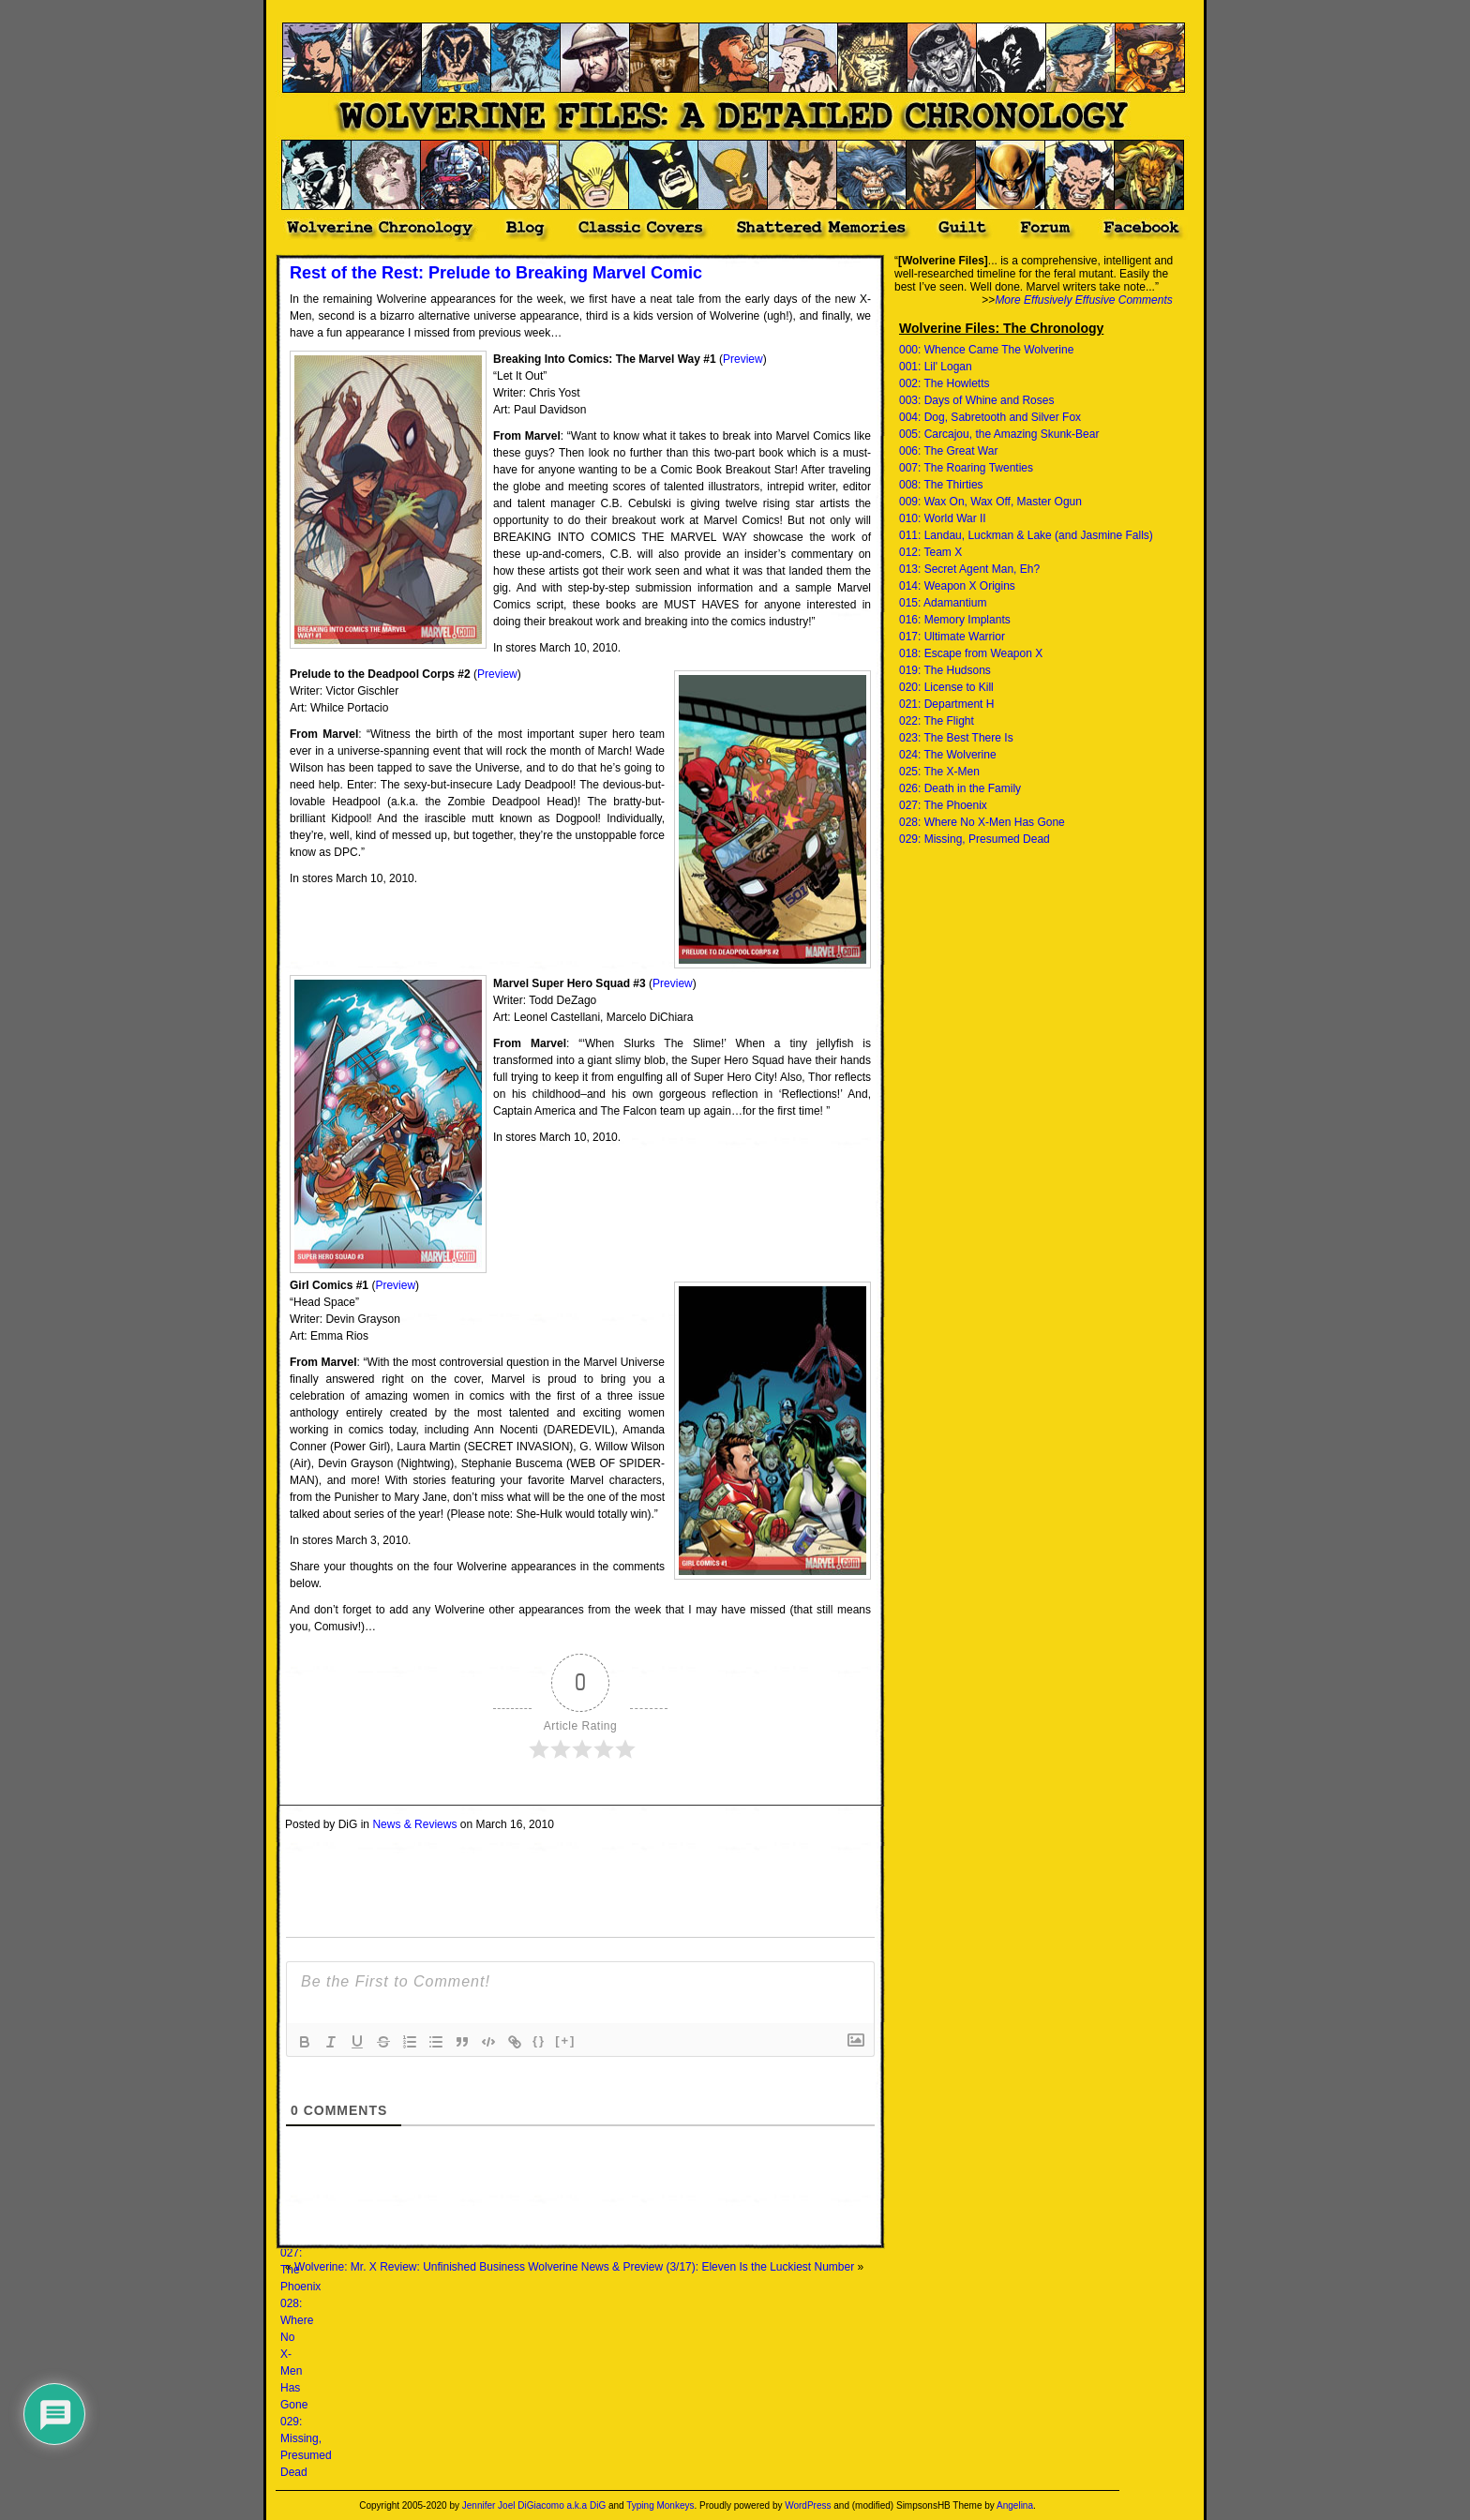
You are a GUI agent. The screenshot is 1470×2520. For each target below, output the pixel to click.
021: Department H (946, 704)
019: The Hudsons (945, 670)
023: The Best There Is (956, 737)
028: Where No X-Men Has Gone (982, 822)
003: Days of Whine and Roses (976, 400)
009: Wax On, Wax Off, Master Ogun (990, 501)
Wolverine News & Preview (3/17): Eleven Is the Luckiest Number (691, 2266)
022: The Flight (936, 721)
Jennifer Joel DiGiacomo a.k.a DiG (534, 2505)
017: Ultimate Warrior (952, 636)
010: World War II (942, 518)
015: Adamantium (942, 602)
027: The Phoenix (943, 805)
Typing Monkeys (660, 2505)
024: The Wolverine (948, 754)
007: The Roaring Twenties (966, 467)
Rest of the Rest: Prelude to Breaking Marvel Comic (496, 272)
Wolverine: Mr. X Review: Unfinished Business (409, 2266)
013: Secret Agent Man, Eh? (969, 569)
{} (539, 2040)
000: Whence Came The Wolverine (986, 349)
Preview (743, 359)
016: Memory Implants (955, 619)
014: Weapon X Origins (957, 585)
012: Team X (930, 552)
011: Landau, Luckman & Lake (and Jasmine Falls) (1026, 535)
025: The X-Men (939, 771)
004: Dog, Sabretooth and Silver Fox (990, 417)
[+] (565, 2040)
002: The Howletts (944, 383)
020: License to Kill (946, 687)
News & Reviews (414, 1824)
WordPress (808, 2505)
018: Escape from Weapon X (970, 653)
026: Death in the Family (960, 788)
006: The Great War (948, 451)
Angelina (1015, 2505)
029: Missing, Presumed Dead (974, 839)
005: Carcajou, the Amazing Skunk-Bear (999, 434)
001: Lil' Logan (935, 366)
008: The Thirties (941, 484)
